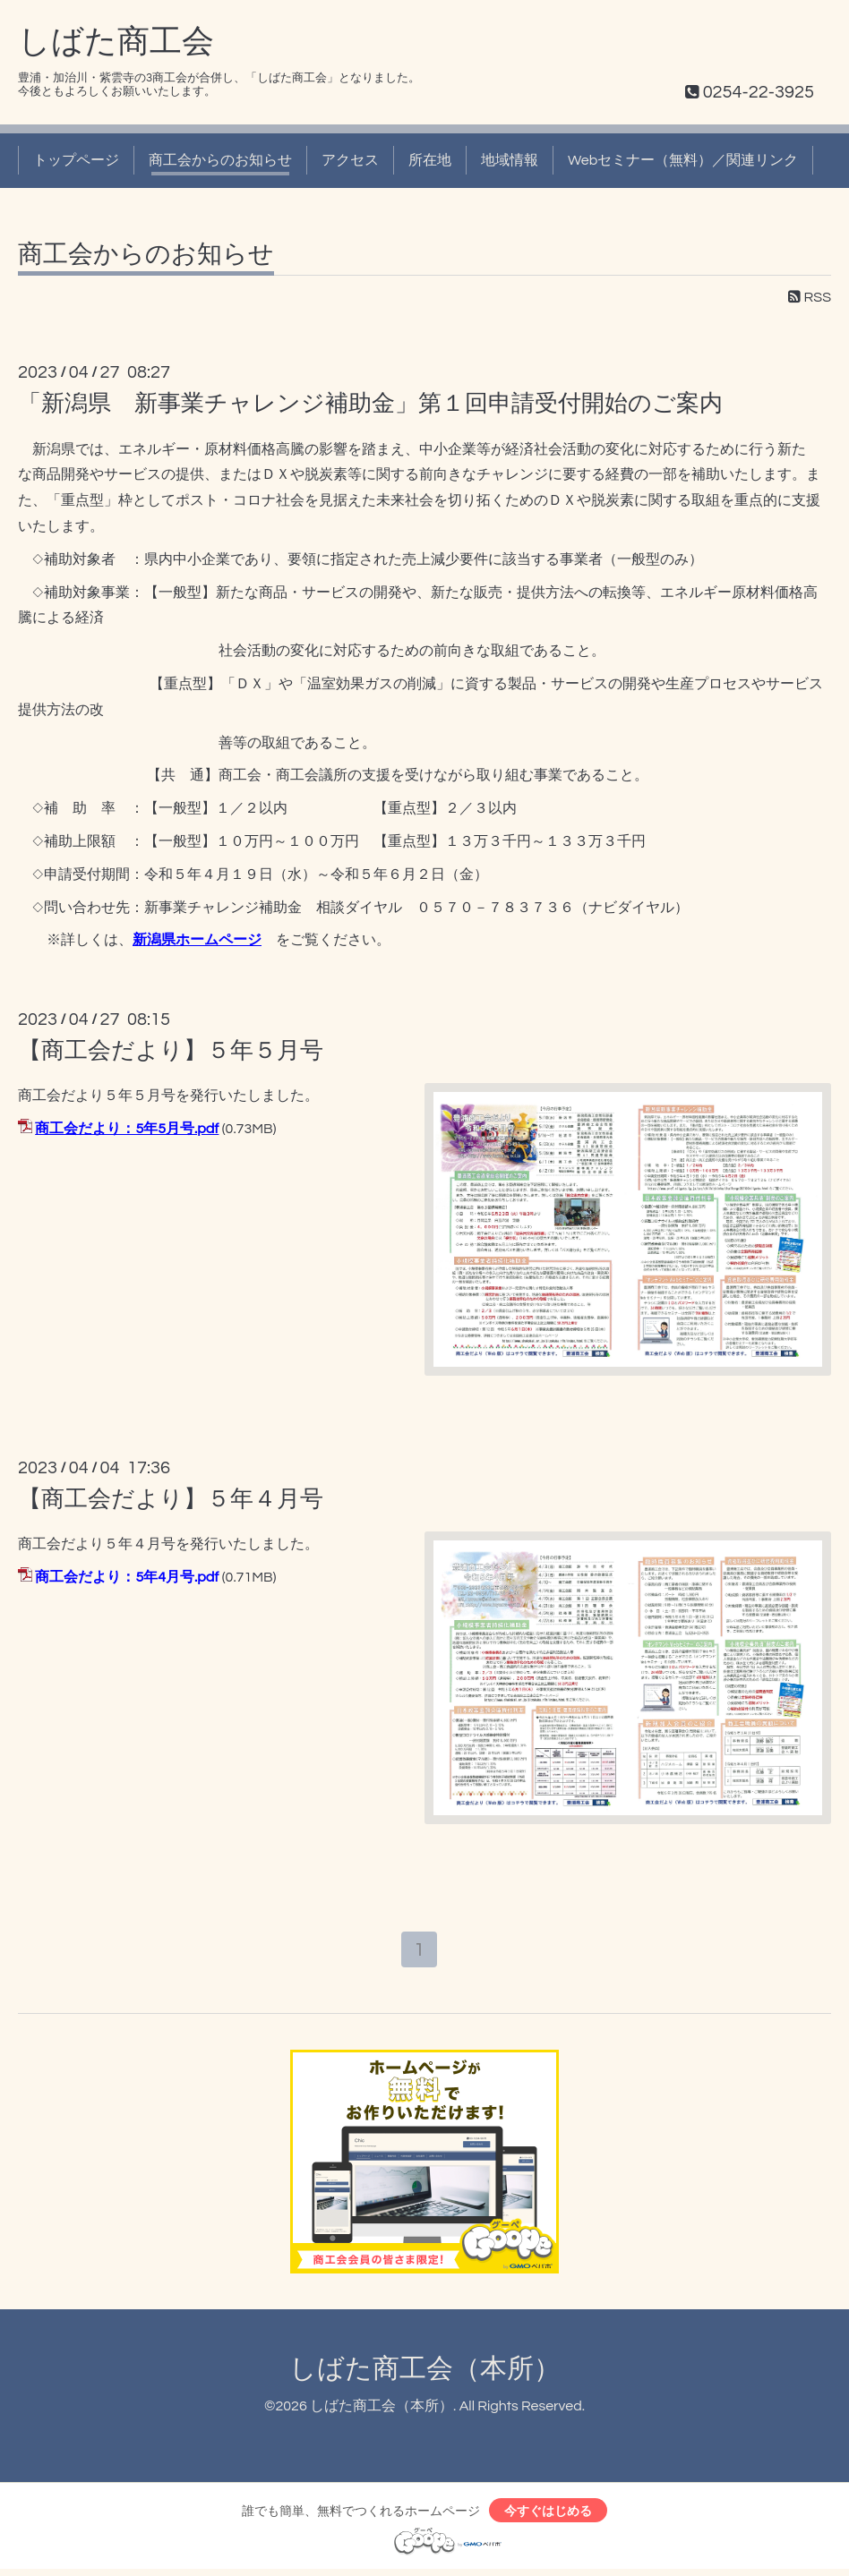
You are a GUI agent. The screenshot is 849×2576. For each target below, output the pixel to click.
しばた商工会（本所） (425, 2372)
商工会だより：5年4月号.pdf (127, 1577)
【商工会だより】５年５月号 (170, 1050)
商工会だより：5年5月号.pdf (127, 1129)
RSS (809, 297)
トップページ (76, 160)
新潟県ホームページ (197, 940)
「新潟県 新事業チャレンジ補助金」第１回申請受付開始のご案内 (370, 403)
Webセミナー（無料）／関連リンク (683, 160)
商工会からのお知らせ (220, 160)
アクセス (350, 160)
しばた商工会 (116, 42)
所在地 (429, 160)
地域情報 (509, 160)
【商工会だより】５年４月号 (170, 1499)
